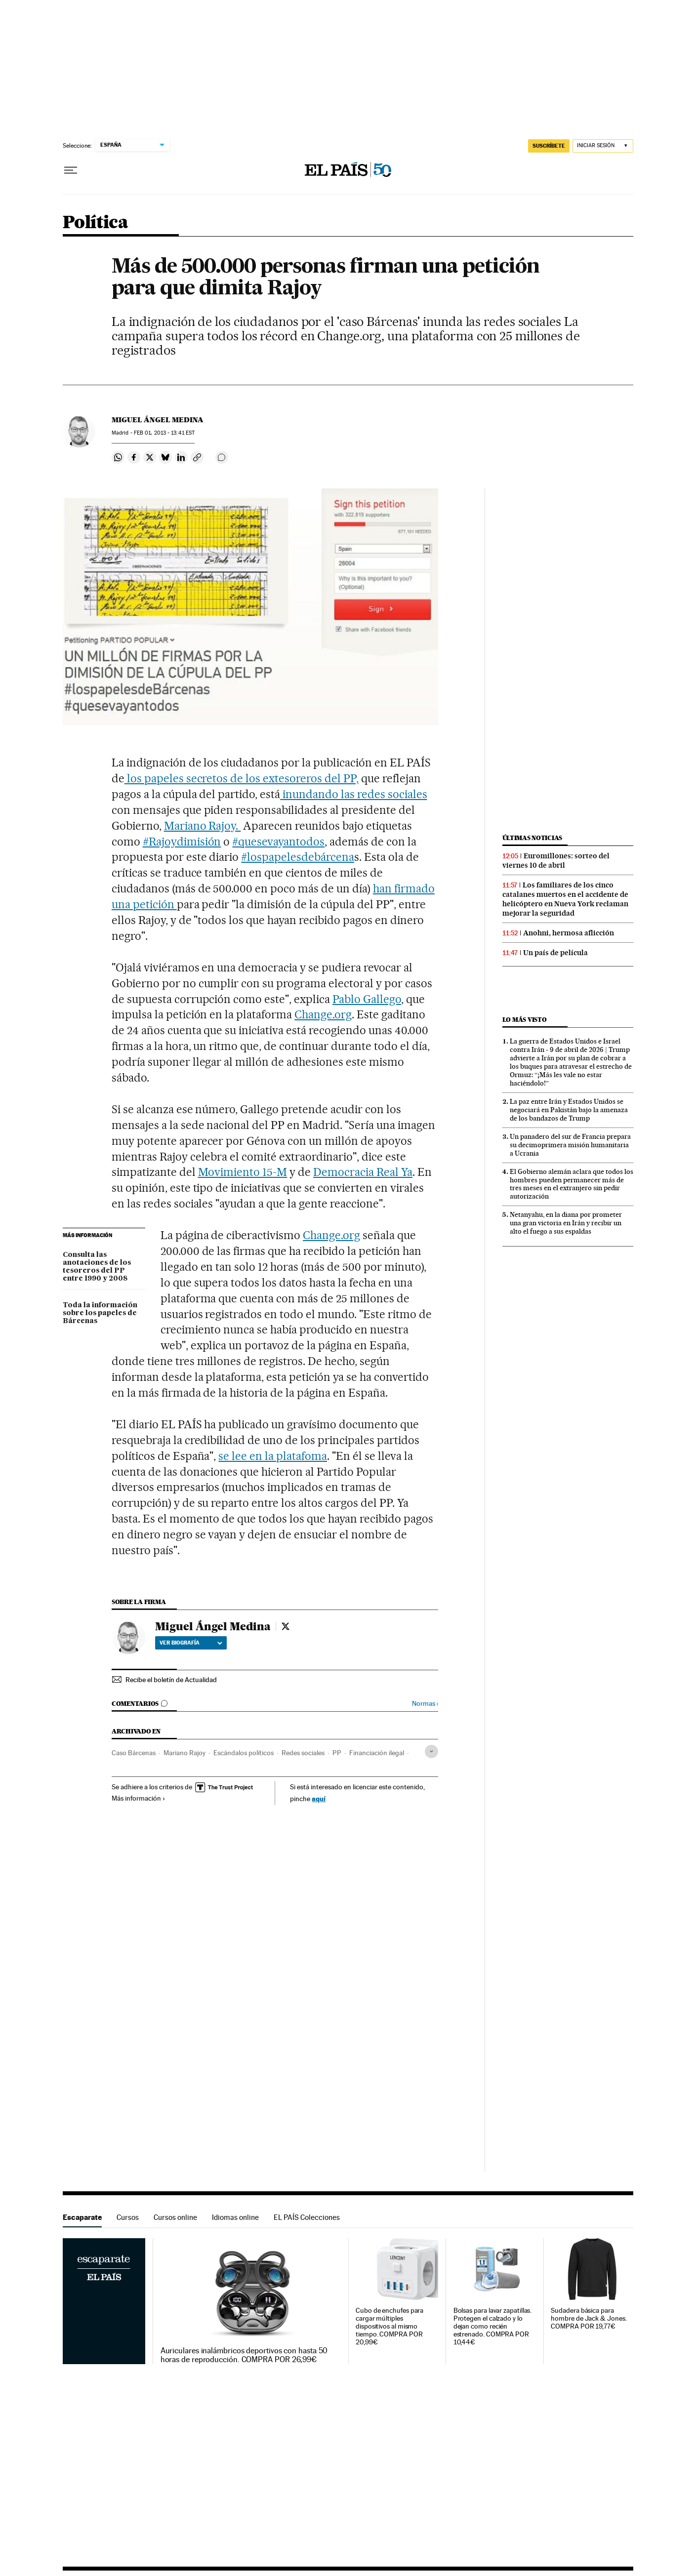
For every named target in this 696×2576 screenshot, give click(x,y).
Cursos (128, 2217)
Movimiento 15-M (242, 1172)
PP (336, 1753)
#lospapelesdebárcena (297, 857)
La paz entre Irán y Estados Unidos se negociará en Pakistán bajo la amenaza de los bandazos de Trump (569, 1109)
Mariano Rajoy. (202, 826)
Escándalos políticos (243, 1753)
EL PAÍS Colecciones (307, 2217)
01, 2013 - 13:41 (164, 433)
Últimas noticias (532, 838)
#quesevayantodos (278, 841)
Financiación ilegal (376, 1753)
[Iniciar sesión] (603, 146)
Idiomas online (235, 2217)
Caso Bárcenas (134, 1753)
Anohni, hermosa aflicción (568, 932)
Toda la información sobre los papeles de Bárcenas (100, 1313)
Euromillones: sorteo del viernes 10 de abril (556, 860)
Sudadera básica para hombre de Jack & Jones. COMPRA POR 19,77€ (588, 2318)
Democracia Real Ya (362, 1172)
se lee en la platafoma (272, 1456)
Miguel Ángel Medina (158, 419)
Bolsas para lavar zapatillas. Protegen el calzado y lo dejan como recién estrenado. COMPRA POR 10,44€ (492, 2326)
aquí (319, 1798)
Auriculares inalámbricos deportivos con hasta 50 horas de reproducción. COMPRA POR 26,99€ (244, 2355)
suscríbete (548, 145)
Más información (138, 1798)
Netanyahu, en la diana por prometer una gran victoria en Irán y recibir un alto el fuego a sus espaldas (566, 1222)
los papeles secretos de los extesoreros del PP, (241, 778)
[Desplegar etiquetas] (431, 1751)
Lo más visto (524, 1019)
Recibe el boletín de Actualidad (171, 1680)
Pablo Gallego (366, 999)
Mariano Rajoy (184, 1753)
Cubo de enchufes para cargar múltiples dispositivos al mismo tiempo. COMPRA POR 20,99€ (389, 2326)
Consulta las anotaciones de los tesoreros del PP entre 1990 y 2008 (97, 1266)
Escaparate (82, 2217)
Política (95, 223)
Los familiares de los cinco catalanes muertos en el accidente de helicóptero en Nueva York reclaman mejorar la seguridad (565, 899)
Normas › (425, 1703)
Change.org (323, 1014)
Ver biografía (191, 1642)
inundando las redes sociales (353, 794)
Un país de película (555, 952)
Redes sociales (303, 1753)
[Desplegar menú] (71, 170)
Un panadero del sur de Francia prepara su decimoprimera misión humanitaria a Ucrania (570, 1144)
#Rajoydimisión (182, 841)
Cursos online (175, 2217)
